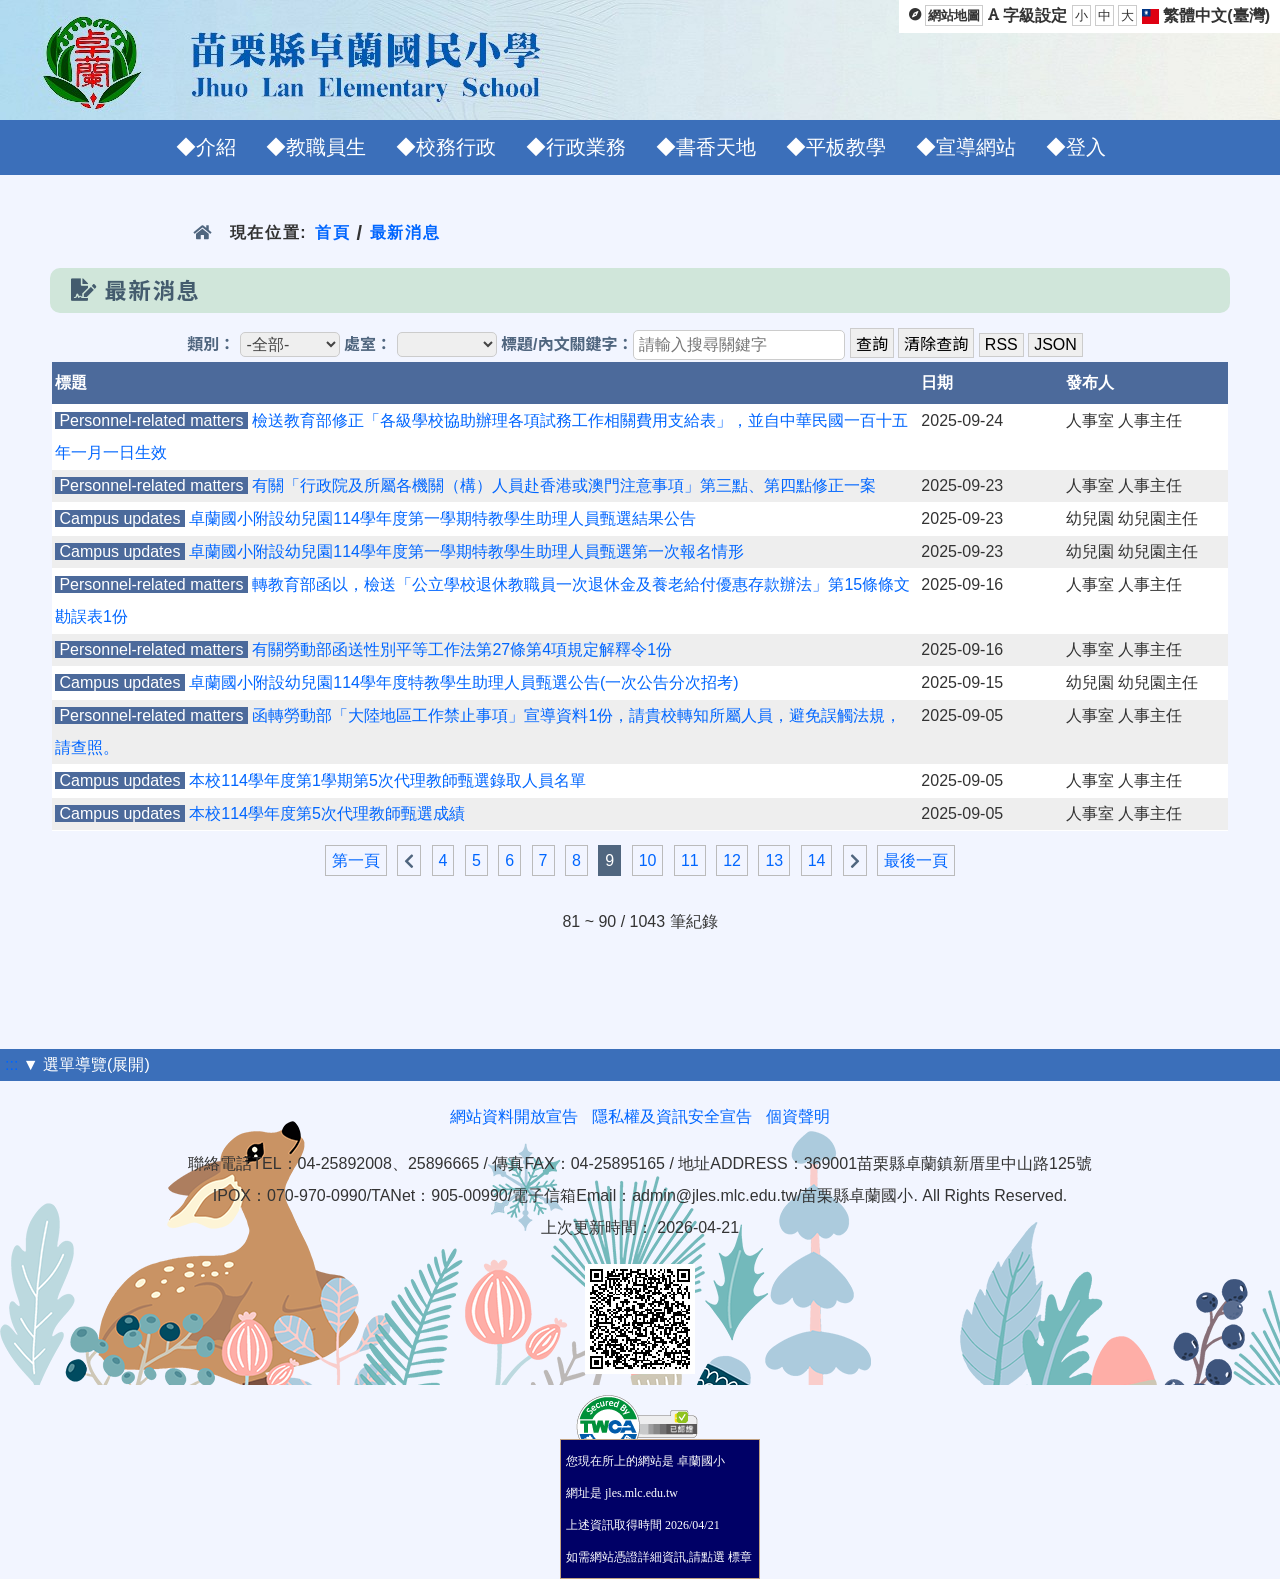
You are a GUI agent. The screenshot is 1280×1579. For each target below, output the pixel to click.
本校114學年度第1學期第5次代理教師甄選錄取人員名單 (387, 780)
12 (732, 860)
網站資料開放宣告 (514, 1116)
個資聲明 (798, 1116)
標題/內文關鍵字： (567, 344)
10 (648, 860)
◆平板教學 (836, 147)
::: (11, 1064)
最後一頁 (916, 860)
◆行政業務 (576, 147)
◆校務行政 (446, 147)
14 (817, 860)
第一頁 (356, 860)
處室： (368, 344)
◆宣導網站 (966, 147)
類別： (211, 344)
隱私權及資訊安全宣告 (672, 1116)
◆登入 (1076, 147)
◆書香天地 (706, 147)
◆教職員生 (316, 147)
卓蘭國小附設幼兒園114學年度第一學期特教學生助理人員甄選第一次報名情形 (466, 551)
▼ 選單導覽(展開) (86, 1064)
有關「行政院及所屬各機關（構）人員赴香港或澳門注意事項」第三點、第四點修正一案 (564, 485)
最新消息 (405, 232)
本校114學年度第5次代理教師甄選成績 (327, 813)
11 (690, 860)
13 (774, 860)
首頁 (332, 232)
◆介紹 (206, 147)
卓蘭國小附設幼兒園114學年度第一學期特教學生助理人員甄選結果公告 (442, 518)
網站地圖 (954, 15)
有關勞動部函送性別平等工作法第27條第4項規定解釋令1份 (462, 649)
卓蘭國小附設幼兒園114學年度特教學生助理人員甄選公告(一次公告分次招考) (463, 682)
